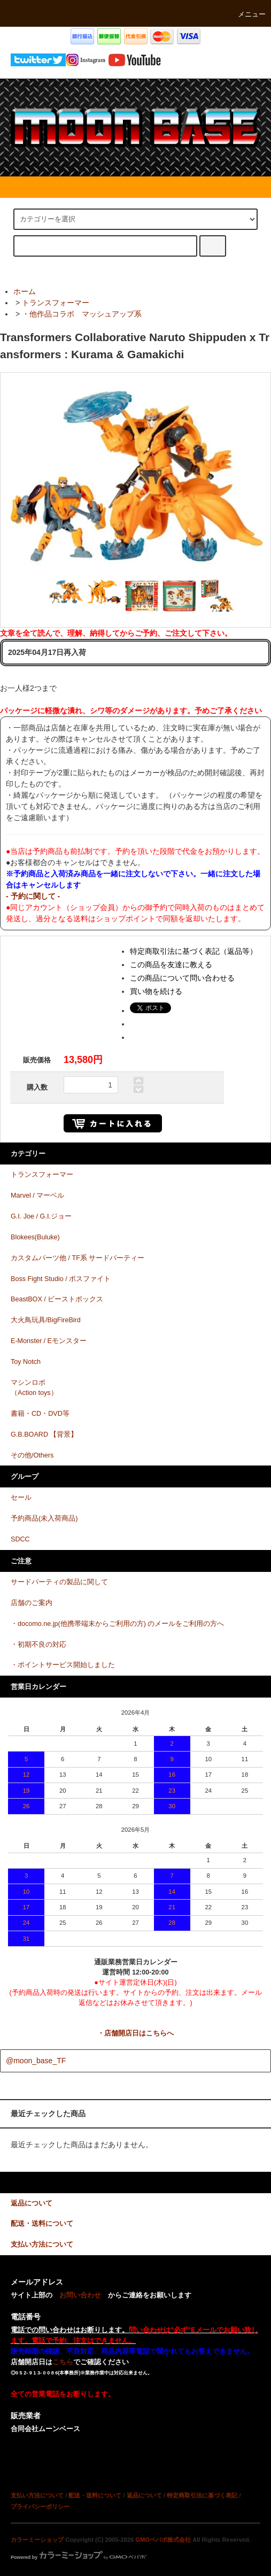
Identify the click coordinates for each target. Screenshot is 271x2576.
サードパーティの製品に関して (59, 1582)
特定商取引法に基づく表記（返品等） (193, 951)
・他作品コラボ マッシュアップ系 (82, 314)
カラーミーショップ (37, 2539)
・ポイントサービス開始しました (63, 1665)
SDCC (20, 1539)
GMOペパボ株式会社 (163, 2539)
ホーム (24, 291)
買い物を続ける (156, 991)
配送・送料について (94, 2495)
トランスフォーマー (55, 302)
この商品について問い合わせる (182, 978)
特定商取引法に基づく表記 (202, 2495)
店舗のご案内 (31, 1603)
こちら (62, 2362)
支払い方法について (37, 2495)
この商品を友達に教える (171, 964)
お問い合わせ (80, 2295)
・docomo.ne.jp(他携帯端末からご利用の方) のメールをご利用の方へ (117, 1624)
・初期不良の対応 (38, 1644)
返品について (144, 2495)
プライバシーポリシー (40, 2506)
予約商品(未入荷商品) (44, 1518)
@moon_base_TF (36, 2060)
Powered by (78, 2557)
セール (21, 1497)
